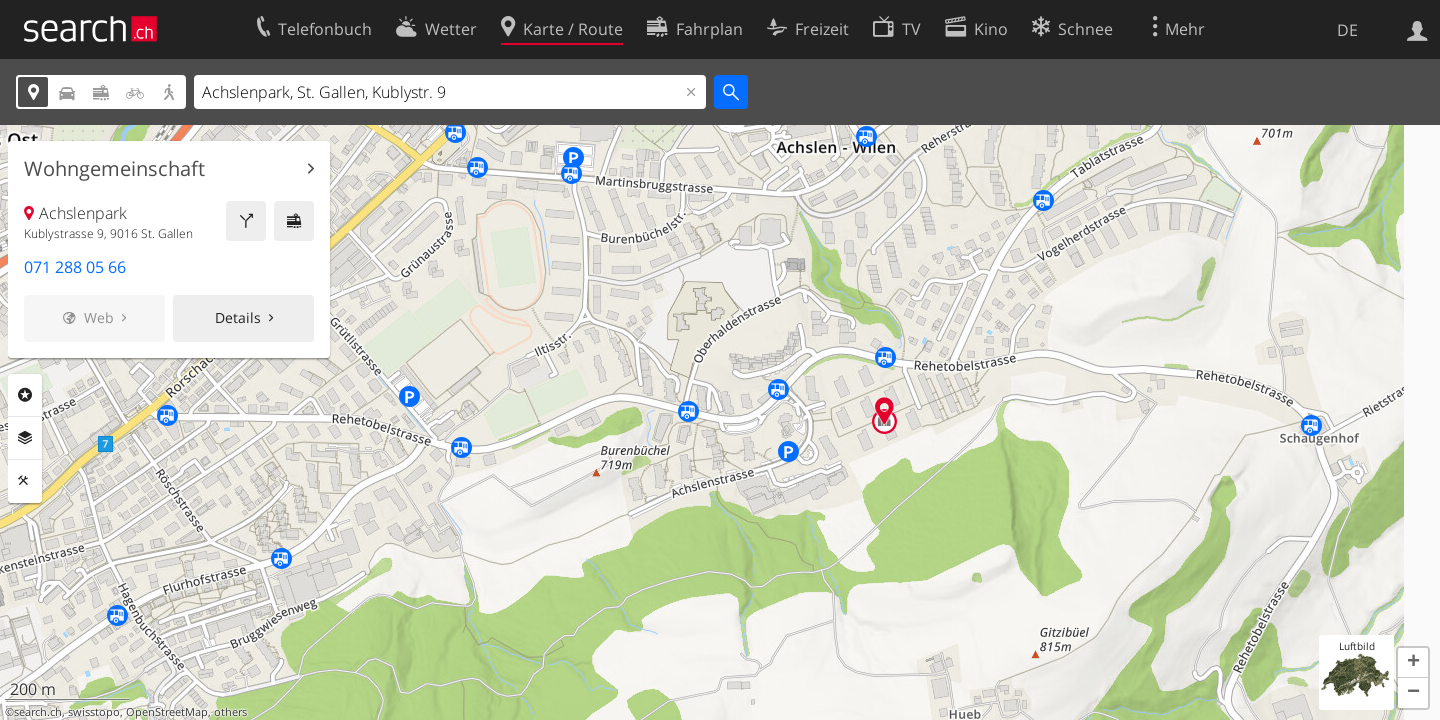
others (230, 712)
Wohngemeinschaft (114, 169)
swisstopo (94, 712)
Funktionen (25, 481)
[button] (1413, 663)
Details (238, 317)
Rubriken (25, 395)
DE (1347, 30)
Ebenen (25, 438)
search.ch (38, 712)
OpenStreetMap (167, 712)
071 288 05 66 (75, 267)
